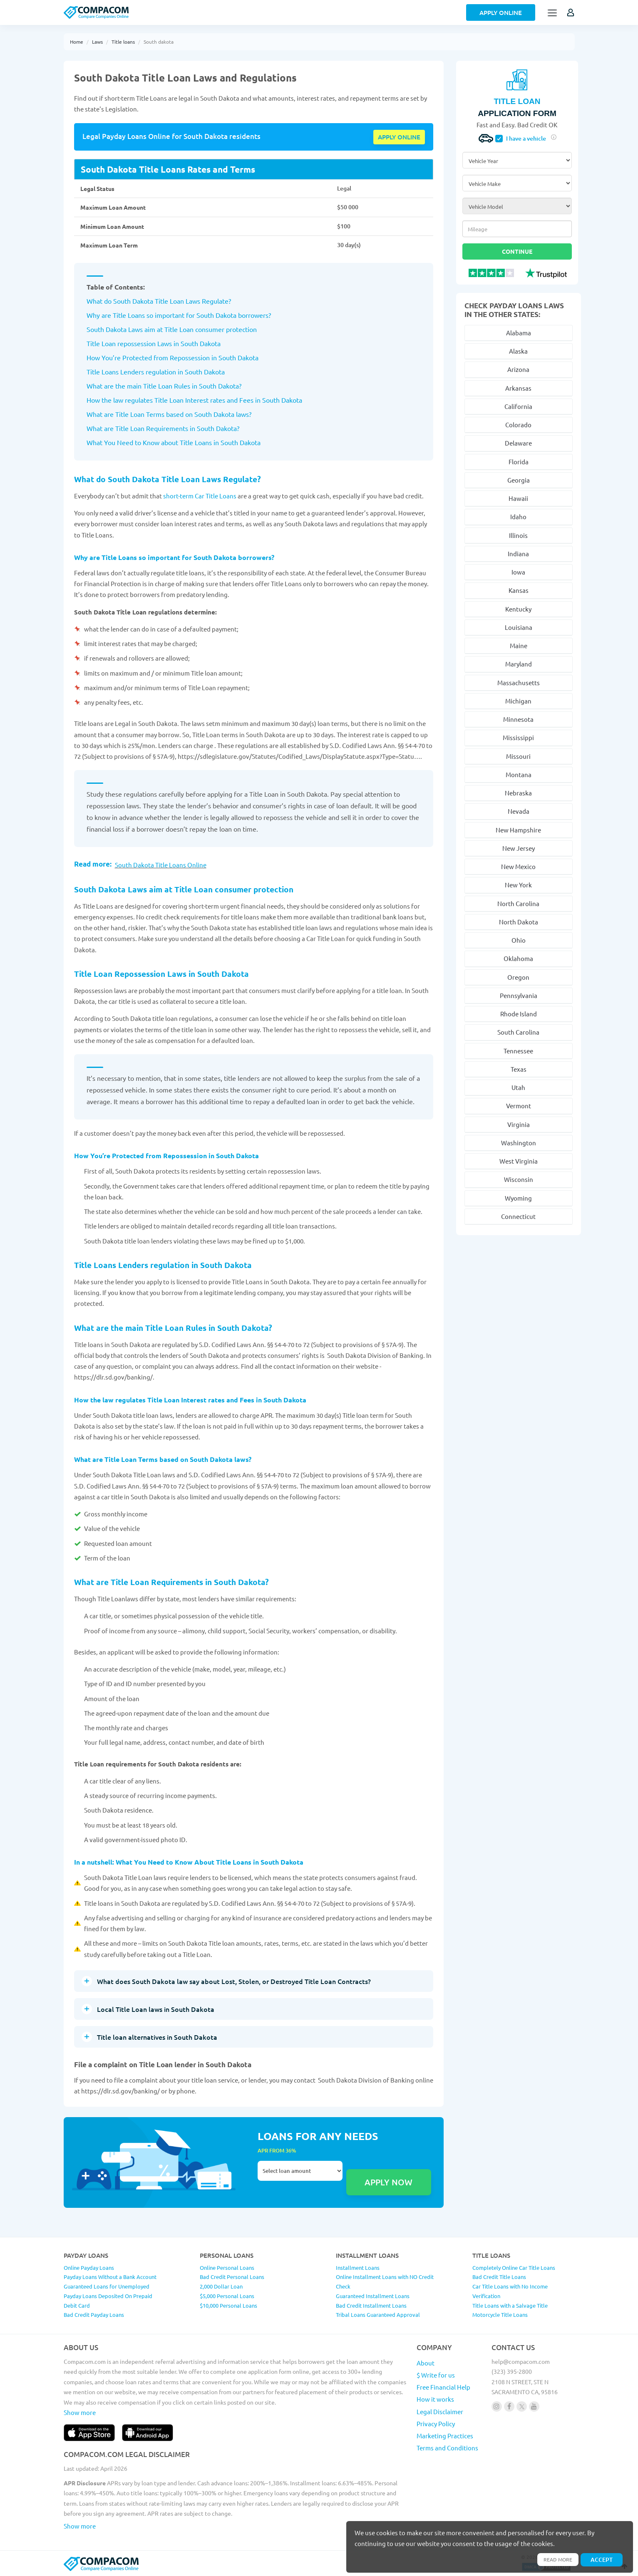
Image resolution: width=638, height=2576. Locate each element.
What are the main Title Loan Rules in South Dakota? (164, 385)
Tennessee (518, 1051)
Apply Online (500, 12)
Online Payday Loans (89, 2266)
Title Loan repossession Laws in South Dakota (154, 342)
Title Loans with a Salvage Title (510, 2304)
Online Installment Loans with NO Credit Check (385, 2280)
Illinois (518, 535)
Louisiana (518, 627)
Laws (97, 41)
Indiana (518, 553)
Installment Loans (358, 2266)
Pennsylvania (518, 995)
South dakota (159, 41)
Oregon (518, 977)
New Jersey (518, 848)
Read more (552, 2558)
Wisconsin (518, 1179)
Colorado (518, 425)
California (518, 406)
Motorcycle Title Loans (500, 2313)
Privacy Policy (436, 2423)
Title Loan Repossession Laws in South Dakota (169, 972)
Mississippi (518, 737)
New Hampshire (518, 830)
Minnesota (518, 719)
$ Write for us (436, 2374)
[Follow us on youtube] (534, 2405)
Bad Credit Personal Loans (232, 2275)
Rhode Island (518, 1014)
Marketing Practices (445, 2435)
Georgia (518, 480)
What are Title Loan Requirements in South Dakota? (163, 427)
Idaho (518, 516)
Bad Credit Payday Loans (94, 2313)
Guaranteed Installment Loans (373, 2295)
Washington (518, 1143)
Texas (518, 1069)
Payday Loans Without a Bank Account (110, 2275)
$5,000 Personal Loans (227, 2295)
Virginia (518, 1124)
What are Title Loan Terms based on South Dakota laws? (169, 413)
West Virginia (518, 1161)
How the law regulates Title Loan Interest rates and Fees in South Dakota (194, 399)
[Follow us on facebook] (509, 2405)
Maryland (518, 664)
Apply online (399, 135)
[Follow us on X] (521, 2405)
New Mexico (518, 866)
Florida (519, 462)
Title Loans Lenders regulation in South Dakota (156, 371)
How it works (435, 2398)
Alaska (518, 351)
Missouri (518, 756)
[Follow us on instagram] (497, 2405)
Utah (518, 1087)
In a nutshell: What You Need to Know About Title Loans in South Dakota (195, 1861)
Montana (518, 774)
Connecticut (518, 1216)
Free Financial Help (443, 2386)
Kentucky (518, 609)
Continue (517, 251)
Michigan (518, 701)
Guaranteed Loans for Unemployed (106, 2285)
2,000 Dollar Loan (221, 2285)
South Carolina (518, 1032)
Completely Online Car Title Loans (513, 2266)
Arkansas (518, 388)
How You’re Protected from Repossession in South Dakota (172, 356)
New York (518, 885)
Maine (518, 645)
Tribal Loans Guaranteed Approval (378, 2313)
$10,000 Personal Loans (228, 2304)
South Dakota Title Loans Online (160, 864)
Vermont (518, 1106)
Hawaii (518, 498)
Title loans (123, 41)
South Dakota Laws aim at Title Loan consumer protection (172, 328)
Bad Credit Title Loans (499, 2275)
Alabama (518, 333)
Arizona (518, 369)
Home (76, 41)
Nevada (518, 811)
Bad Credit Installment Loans (371, 2304)
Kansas (519, 590)
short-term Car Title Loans (200, 495)
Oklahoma (518, 958)
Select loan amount (300, 2170)
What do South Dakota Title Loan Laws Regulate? (159, 300)
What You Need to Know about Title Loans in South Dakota (174, 441)
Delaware (518, 443)
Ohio (518, 940)
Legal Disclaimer (440, 2410)
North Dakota (518, 922)
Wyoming (518, 1198)
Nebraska (518, 793)
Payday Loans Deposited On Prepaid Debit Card (108, 2299)
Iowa (518, 572)
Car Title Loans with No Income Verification (510, 2290)
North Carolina (518, 903)
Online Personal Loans (227, 2266)
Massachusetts (518, 682)
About (425, 2361)
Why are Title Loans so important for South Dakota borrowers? (179, 314)
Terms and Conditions (447, 2447)
